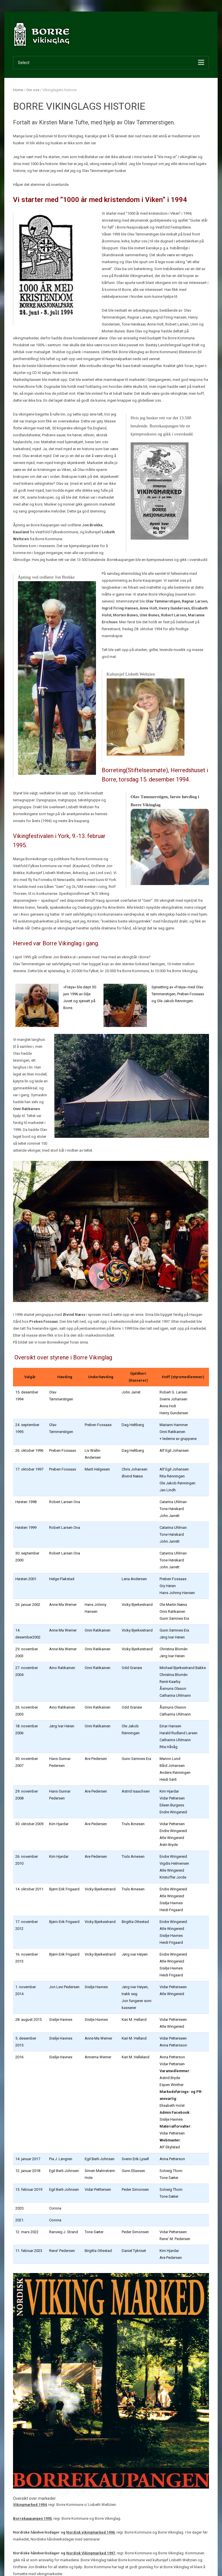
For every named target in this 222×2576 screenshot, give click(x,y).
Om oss (32, 90)
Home (18, 90)
